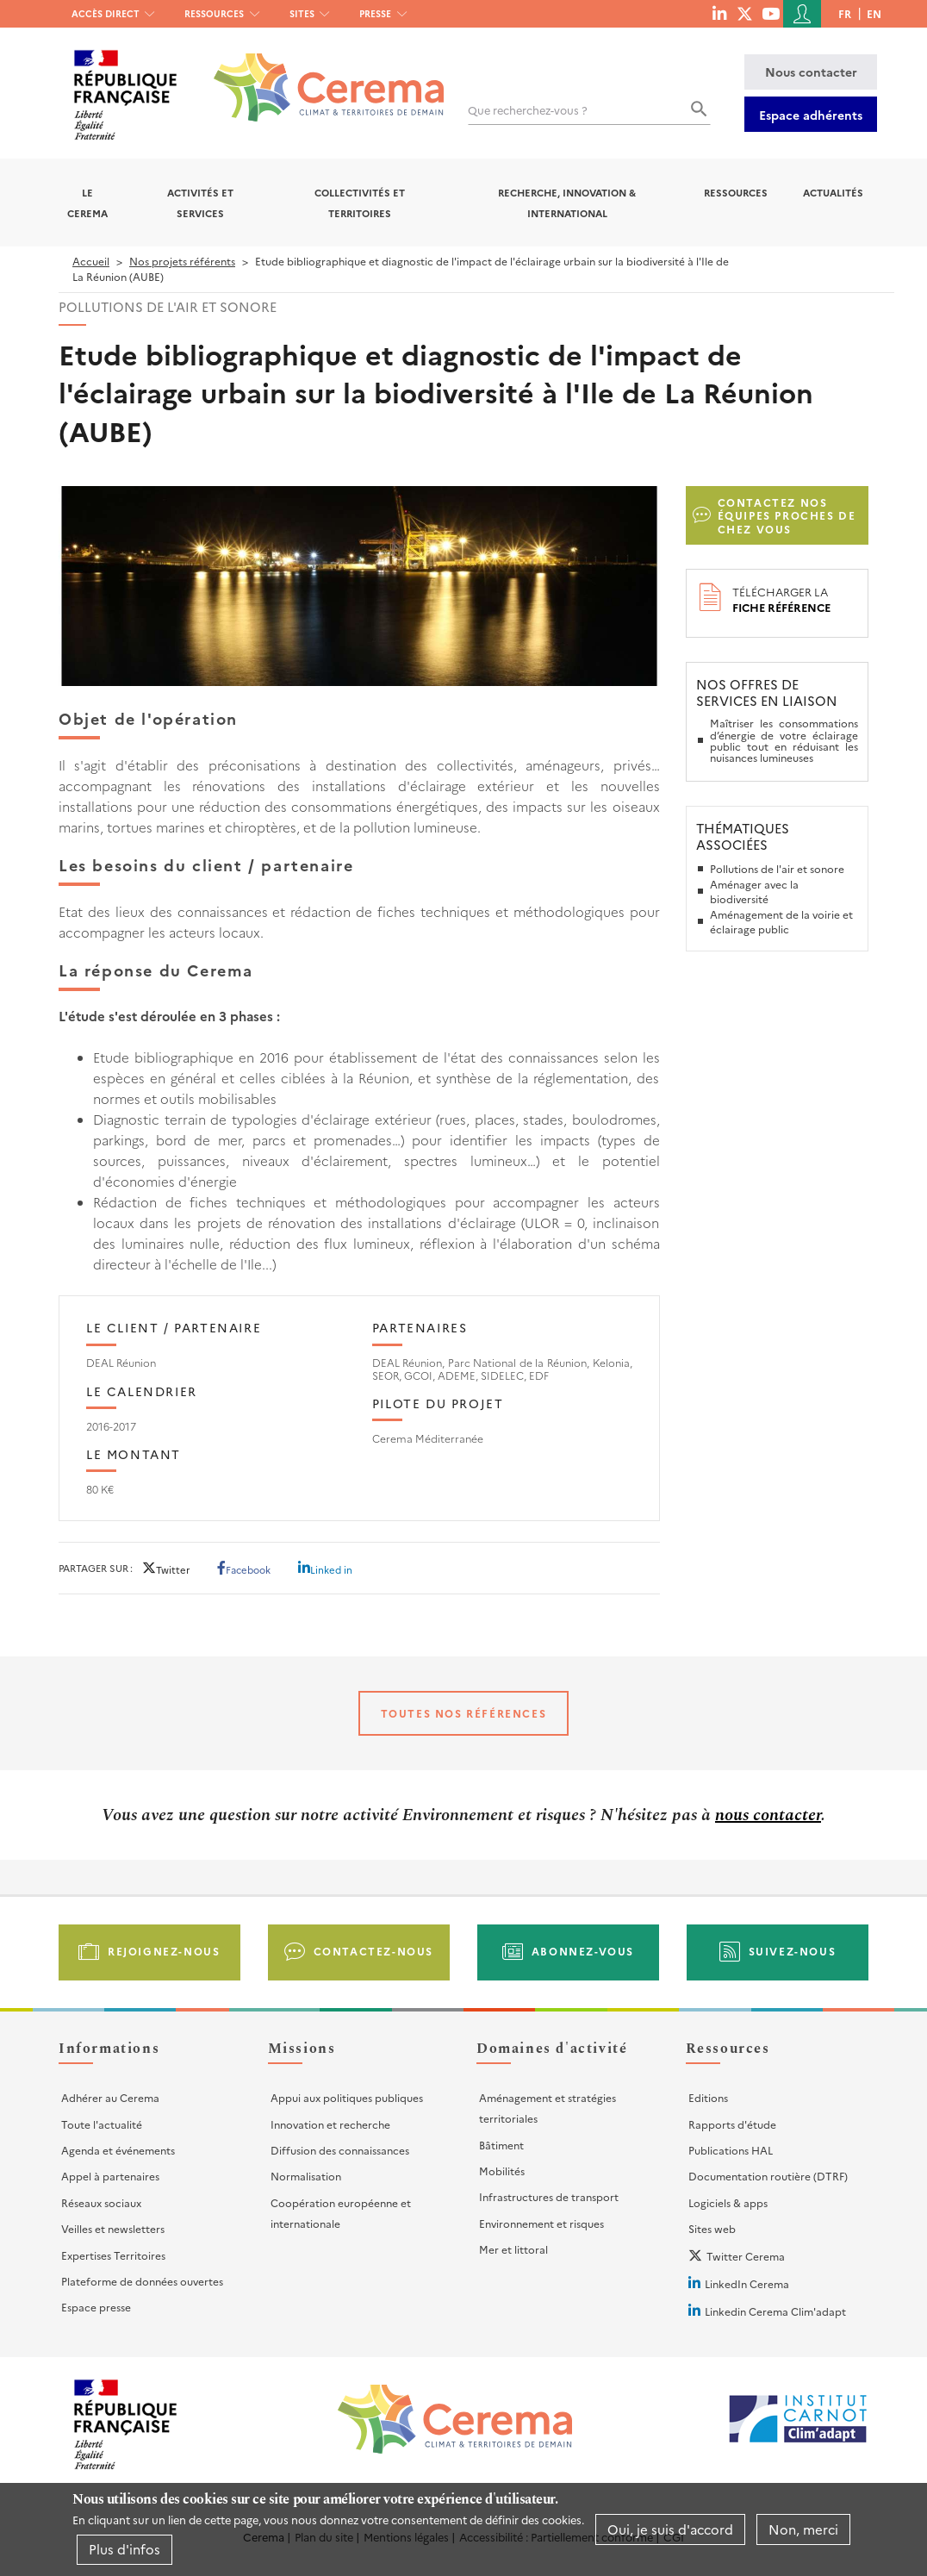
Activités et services (200, 202)
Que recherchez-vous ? (528, 109)
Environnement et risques (541, 2223)
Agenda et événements (118, 2150)
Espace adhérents (810, 114)
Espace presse (96, 2306)
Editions (708, 2097)
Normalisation (306, 2175)
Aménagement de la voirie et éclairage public (781, 922)
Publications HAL (730, 2150)
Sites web (712, 2228)
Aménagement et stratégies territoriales (547, 2107)
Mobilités (502, 2170)
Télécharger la (781, 599)
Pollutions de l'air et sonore (777, 868)
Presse (375, 13)
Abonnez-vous (583, 1950)
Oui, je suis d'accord (670, 2529)
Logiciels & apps (728, 2202)
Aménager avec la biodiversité (754, 891)
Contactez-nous (373, 1950)
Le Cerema (87, 202)
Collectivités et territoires (359, 202)
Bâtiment (501, 2144)
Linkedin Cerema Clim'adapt (775, 2311)
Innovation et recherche (330, 2124)
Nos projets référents (182, 260)
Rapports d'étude (732, 2124)
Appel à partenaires (110, 2175)
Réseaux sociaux (101, 2202)
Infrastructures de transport (549, 2196)
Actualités (833, 192)
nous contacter (768, 1815)
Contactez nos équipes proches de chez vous (787, 515)
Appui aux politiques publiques (347, 2097)
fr (844, 13)
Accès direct (106, 13)
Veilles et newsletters (113, 2228)
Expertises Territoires (113, 2255)
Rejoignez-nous (164, 1950)
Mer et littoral (513, 2249)
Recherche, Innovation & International (567, 202)
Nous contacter (811, 71)
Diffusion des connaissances (340, 2150)
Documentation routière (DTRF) (768, 2175)
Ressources (214, 13)
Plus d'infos (124, 2549)
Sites (301, 13)
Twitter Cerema (745, 2256)
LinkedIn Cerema (747, 2283)
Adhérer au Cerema (110, 2097)
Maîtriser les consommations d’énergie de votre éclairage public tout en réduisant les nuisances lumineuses (784, 740)
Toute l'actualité (101, 2124)
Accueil (90, 260)
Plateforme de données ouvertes (142, 2280)
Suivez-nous (793, 1950)
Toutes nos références (464, 1713)
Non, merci (803, 2529)
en (874, 13)
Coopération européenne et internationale (341, 2212)
